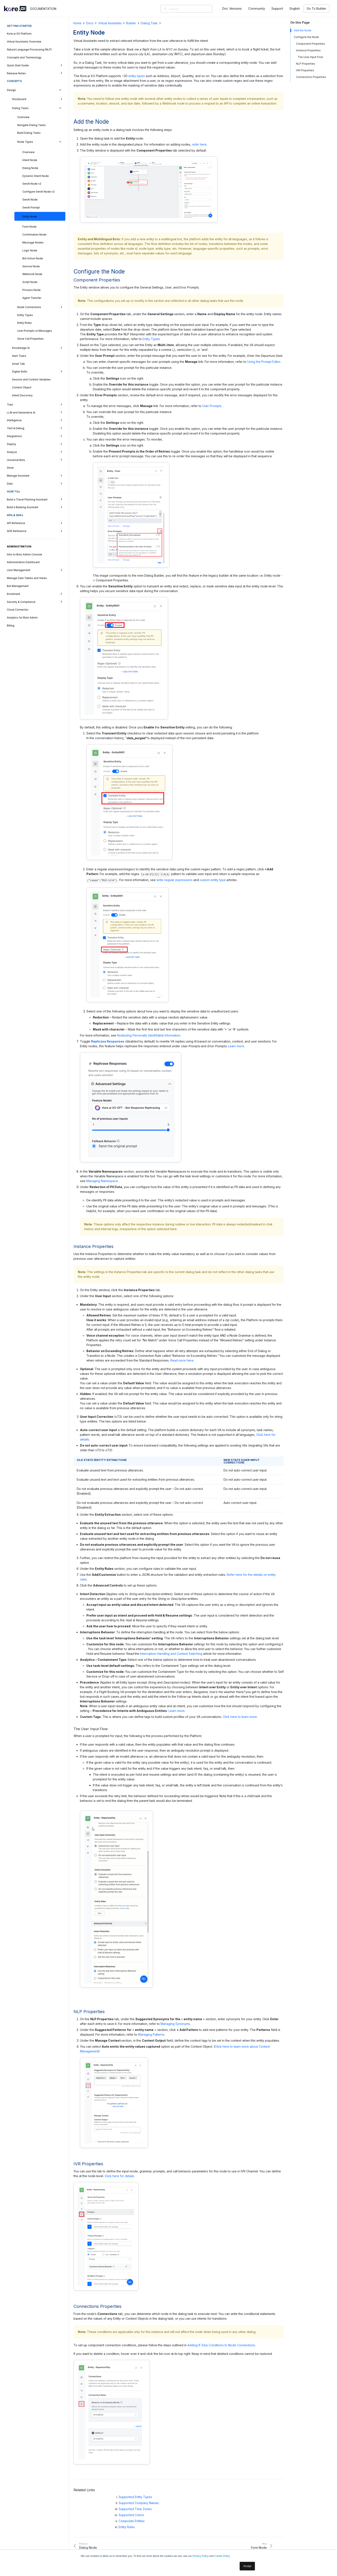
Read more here (181, 1360)
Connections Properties (311, 77)
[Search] (192, 8)
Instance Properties (308, 50)
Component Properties (310, 43)
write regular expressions (174, 880)
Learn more (236, 1046)
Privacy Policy (201, 2556)
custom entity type (213, 880)
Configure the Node (306, 37)
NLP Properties (305, 63)
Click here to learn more (240, 1717)
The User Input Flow (310, 57)
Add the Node (302, 30)
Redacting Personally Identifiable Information (148, 1035)
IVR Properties (305, 70)
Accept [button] (247, 2566)
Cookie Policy (222, 2556)
